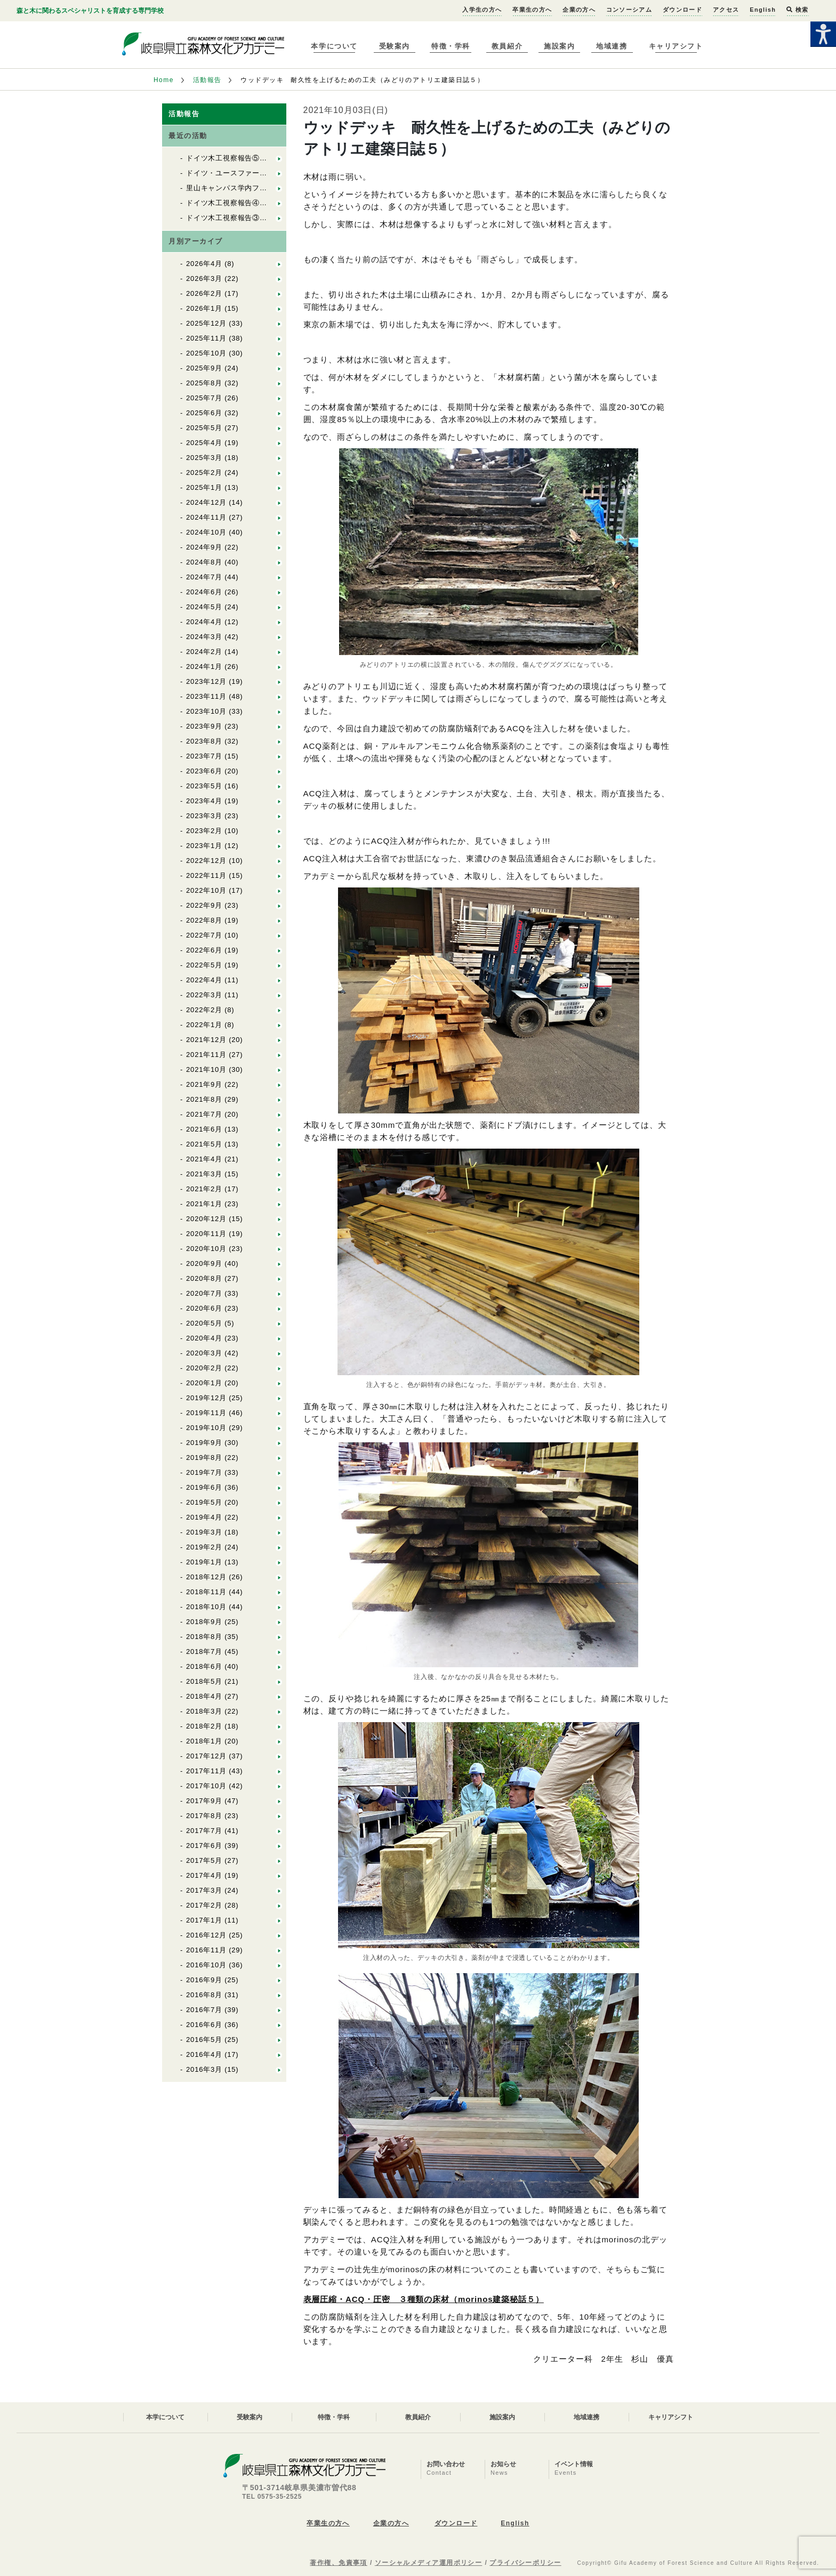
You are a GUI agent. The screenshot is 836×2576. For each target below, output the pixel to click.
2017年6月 (204, 1846)
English (763, 9)
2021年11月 (206, 1055)
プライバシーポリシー (525, 2562)
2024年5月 (204, 607)
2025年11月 (206, 338)
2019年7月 (204, 1472)
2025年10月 (206, 353)
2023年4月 (204, 801)
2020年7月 (204, 1293)
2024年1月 (204, 667)
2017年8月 (204, 1816)
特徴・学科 (450, 46)
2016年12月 (206, 1935)
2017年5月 (204, 1860)
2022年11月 (206, 875)
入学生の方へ (482, 9)
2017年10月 (206, 1786)
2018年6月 (204, 1666)
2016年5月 (204, 2040)
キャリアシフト (676, 46)
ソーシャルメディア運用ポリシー (429, 2562)
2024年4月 (204, 622)
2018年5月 (204, 1681)
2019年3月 (204, 1532)
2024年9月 (204, 547)
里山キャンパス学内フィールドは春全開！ (256, 188)
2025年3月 (204, 458)
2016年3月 (204, 2069)
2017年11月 (206, 1771)
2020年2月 (204, 1368)
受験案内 (394, 46)
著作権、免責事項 (338, 2562)
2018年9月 (204, 1622)
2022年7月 (204, 935)
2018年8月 (204, 1637)
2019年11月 (206, 1413)
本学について (334, 46)
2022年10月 (206, 890)
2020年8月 (204, 1278)
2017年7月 (204, 1831)
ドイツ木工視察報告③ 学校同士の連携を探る (263, 218)
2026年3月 (204, 278)
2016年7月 (204, 2010)
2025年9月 (204, 368)
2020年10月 (206, 1249)
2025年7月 (204, 398)
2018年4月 (204, 1696)
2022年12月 (206, 861)
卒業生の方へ (532, 9)
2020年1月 (204, 1383)
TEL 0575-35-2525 (272, 2496)
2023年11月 (206, 696)
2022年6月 (204, 950)
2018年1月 (204, 1741)
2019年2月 (204, 1547)
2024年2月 (204, 652)
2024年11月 (206, 517)
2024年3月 (204, 637)
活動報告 (207, 80)
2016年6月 (204, 2025)
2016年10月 (206, 1965)
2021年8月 (204, 1099)
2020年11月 (206, 1234)
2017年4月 (204, 1875)
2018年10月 (206, 1607)
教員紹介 (507, 46)
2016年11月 (206, 1950)
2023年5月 (204, 786)
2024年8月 (204, 562)
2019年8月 (204, 1457)
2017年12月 (206, 1756)
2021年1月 (204, 1204)
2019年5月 (204, 1502)
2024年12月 (206, 502)
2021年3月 (204, 1174)
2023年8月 (204, 741)
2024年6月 (204, 592)
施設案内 (559, 46)
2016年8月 (204, 1995)
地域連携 (611, 46)
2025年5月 (204, 428)
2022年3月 (204, 995)
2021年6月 (204, 1129)
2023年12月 (206, 681)
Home (164, 80)
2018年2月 (204, 1726)
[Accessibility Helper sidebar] (823, 34)
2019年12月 (206, 1398)
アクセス (726, 9)
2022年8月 (204, 920)
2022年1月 (204, 1025)
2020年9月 (204, 1263)
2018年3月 (204, 1711)
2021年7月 (204, 1114)
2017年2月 (204, 1905)
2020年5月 (204, 1323)
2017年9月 (204, 1801)
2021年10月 (206, 1069)
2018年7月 (204, 1652)
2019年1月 (204, 1562)
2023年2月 (204, 831)
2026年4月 (204, 264)
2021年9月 (204, 1084)
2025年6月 (204, 413)
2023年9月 (204, 726)
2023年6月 (204, 771)
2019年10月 (206, 1428)
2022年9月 (204, 905)
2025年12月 (206, 323)
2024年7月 (204, 577)
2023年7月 (204, 756)
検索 (797, 9)
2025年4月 (204, 443)
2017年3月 (204, 1890)
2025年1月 (204, 487)
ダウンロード (682, 9)
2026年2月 (204, 293)
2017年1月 (204, 1920)
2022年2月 (204, 1010)
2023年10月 (206, 711)
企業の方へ (579, 9)
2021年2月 (204, 1189)
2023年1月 (204, 846)
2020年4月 (204, 1338)
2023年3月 (204, 816)
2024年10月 (206, 532)
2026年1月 (204, 308)
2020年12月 (206, 1219)
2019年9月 (204, 1443)
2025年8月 (204, 383)
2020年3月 (204, 1353)
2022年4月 (204, 980)
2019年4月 (204, 1517)
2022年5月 (204, 965)
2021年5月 (204, 1144)
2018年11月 (206, 1592)
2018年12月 (206, 1577)
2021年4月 (204, 1159)
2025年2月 (204, 473)
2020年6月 (204, 1308)
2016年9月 (204, 1980)
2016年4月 (204, 2054)
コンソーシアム (629, 9)
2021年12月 (206, 1040)
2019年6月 (204, 1487)
